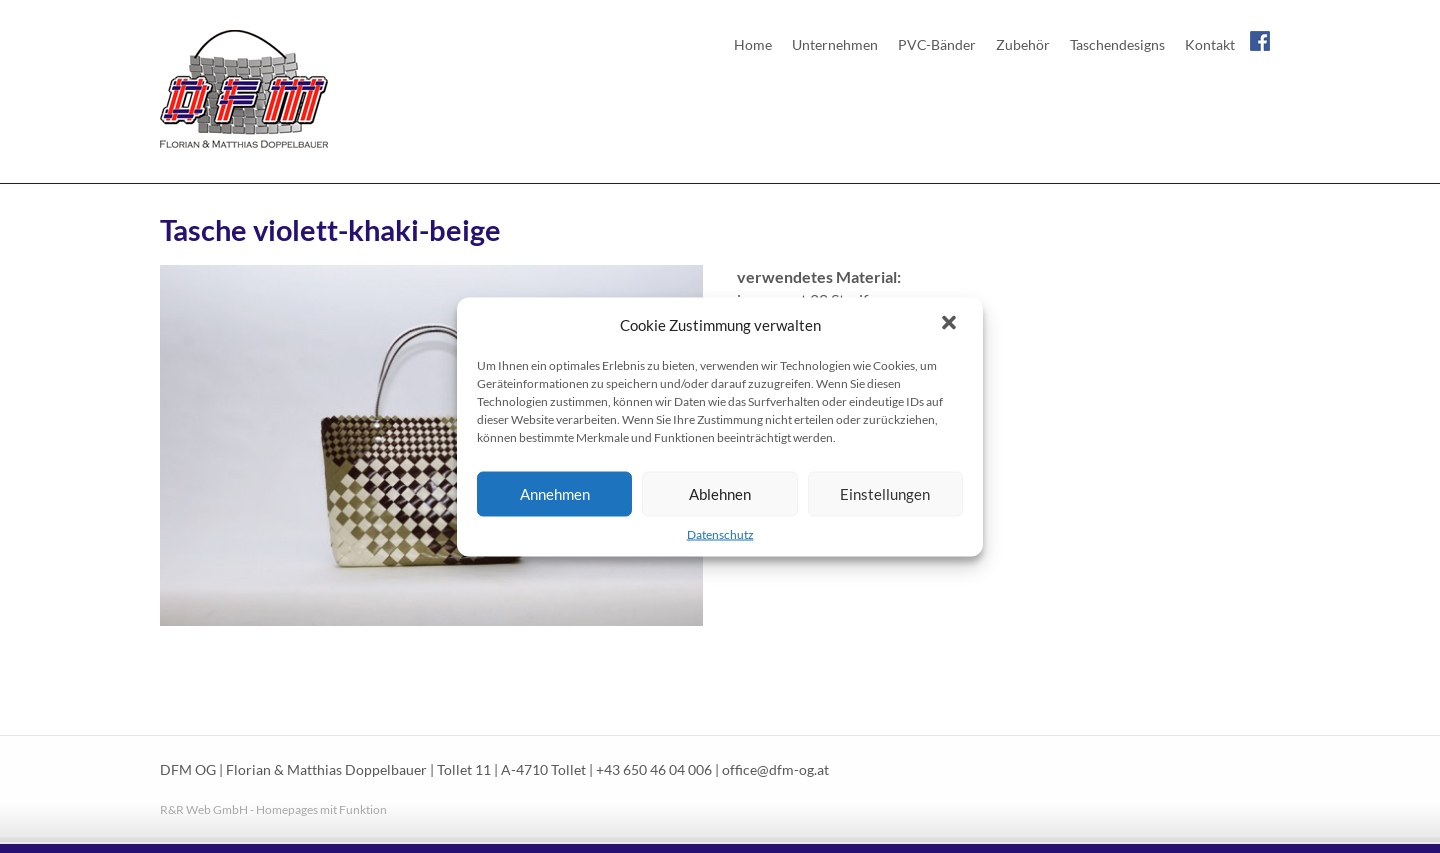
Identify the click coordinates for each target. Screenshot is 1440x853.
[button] (951, 324)
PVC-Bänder (937, 44)
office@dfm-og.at (775, 770)
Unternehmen (835, 44)
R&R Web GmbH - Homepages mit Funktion (273, 809)
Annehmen (555, 494)
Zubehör (1023, 44)
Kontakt (1210, 44)
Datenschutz (720, 533)
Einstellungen (885, 494)
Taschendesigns (1117, 44)
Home (753, 44)
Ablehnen (720, 494)
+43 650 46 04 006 (654, 770)
